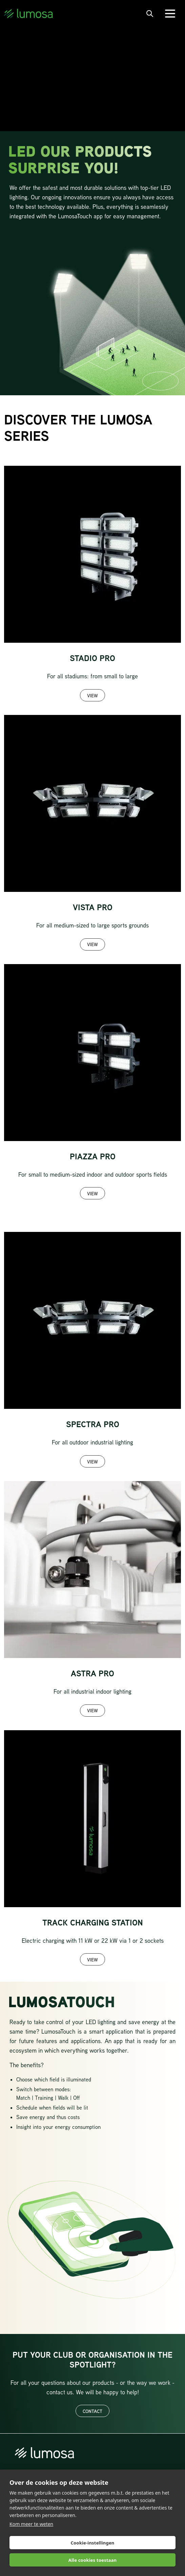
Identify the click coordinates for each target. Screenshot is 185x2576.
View (92, 695)
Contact (92, 2411)
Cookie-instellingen (92, 2543)
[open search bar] (150, 13)
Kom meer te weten (31, 2524)
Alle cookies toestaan (92, 2560)
